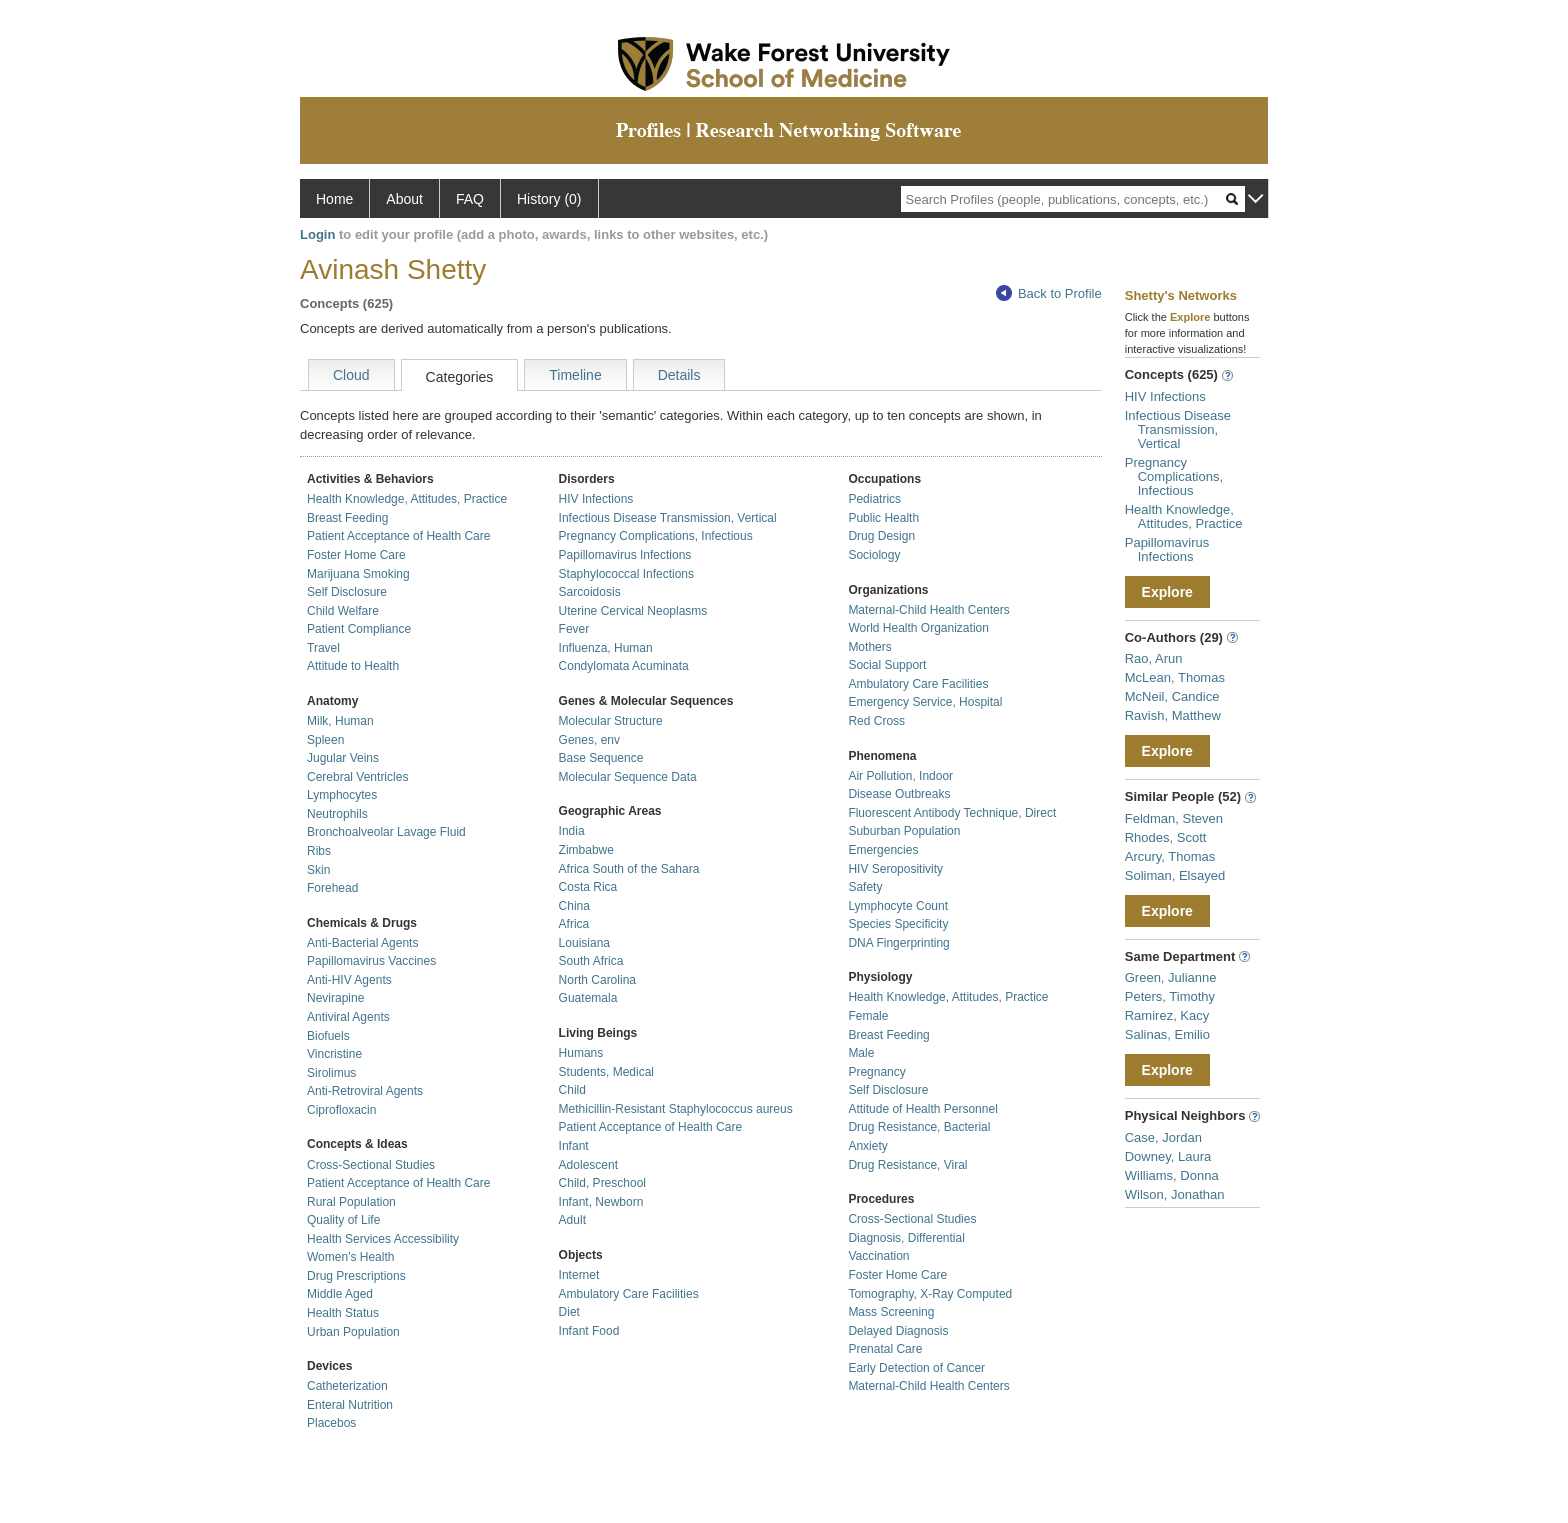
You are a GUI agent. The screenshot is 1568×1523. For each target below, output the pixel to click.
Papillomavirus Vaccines (371, 961)
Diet (569, 1312)
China (574, 906)
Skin (318, 870)
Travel (323, 648)
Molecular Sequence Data (628, 777)
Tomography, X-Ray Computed (930, 1294)
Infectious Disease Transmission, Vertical (668, 518)
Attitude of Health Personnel (922, 1109)
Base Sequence (601, 758)
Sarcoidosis (590, 592)
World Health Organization (918, 628)
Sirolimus (331, 1073)
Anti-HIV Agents (349, 980)
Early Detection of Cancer (916, 1368)
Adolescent (588, 1165)
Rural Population (351, 1202)
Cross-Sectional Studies (371, 1165)
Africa (574, 924)
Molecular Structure (611, 721)
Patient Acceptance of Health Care (398, 536)
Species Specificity (898, 924)
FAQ (470, 199)
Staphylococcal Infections (626, 574)
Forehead (332, 888)
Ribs (319, 851)
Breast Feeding (347, 518)
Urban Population (353, 1332)
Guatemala (588, 998)
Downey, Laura (1168, 1156)
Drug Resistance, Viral (907, 1165)
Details (679, 375)
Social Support (887, 665)
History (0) (549, 199)
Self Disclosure (347, 592)
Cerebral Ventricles (357, 777)
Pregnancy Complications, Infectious (656, 536)
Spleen (325, 740)
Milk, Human (340, 721)
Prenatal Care (885, 1349)
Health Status (343, 1313)
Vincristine (334, 1054)
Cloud (351, 375)
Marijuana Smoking (358, 574)
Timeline (575, 375)
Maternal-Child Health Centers (928, 610)
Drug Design (881, 536)
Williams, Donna (1172, 1175)
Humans (581, 1053)
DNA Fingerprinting (898, 943)
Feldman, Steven (1174, 818)
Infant (574, 1146)
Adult (572, 1220)
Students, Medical (606, 1072)
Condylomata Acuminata (624, 666)
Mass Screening (891, 1312)
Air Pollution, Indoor (900, 776)
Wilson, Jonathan (1175, 1194)
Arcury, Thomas (1170, 856)
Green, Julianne (1171, 977)
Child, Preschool (602, 1183)
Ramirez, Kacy (1167, 1015)
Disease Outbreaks (899, 794)
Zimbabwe (586, 850)
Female (868, 1016)
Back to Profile (1049, 293)
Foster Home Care (356, 555)
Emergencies (883, 850)
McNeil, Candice (1172, 696)
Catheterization (347, 1386)
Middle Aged (340, 1294)
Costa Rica (588, 887)
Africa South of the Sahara (629, 869)
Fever (574, 629)
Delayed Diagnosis (898, 1331)
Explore (1167, 592)
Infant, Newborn (601, 1202)
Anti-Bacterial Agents (362, 943)
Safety (865, 887)
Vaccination (878, 1256)
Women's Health (350, 1257)
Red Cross (876, 721)
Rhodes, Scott (1166, 837)
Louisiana (584, 943)
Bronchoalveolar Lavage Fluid (386, 832)
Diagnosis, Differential (906, 1238)
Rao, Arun (1154, 658)
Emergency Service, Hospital (925, 702)
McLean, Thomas (1175, 677)
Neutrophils (337, 814)
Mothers (869, 647)
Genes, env (589, 740)
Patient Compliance (359, 629)
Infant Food (589, 1331)
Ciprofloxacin (341, 1110)
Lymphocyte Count (898, 906)
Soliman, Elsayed (1175, 875)
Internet (579, 1275)
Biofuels (328, 1036)
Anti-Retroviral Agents (365, 1091)
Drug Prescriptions (356, 1276)
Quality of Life (343, 1220)
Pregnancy (876, 1072)
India (572, 831)
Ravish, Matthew (1173, 715)
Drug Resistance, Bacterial (919, 1127)
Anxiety (867, 1146)
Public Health (883, 518)
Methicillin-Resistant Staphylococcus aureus (676, 1109)
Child (572, 1090)
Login (317, 234)
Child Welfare (343, 611)
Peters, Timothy (1170, 996)
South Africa (591, 961)
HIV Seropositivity (895, 869)
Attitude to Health (353, 666)
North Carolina (597, 980)
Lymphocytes (342, 795)
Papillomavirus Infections (625, 555)
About (404, 199)
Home (334, 199)
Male (861, 1053)
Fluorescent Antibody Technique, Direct (952, 813)
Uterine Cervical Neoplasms (633, 611)
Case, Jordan (1163, 1137)
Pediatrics (874, 499)
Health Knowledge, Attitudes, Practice (407, 499)
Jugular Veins (343, 758)
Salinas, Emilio (1167, 1034)
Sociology (874, 555)
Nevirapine (335, 998)
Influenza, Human (606, 648)
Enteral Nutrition (350, 1405)
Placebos (331, 1423)
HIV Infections (596, 499)
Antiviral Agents (348, 1017)
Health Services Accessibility (383, 1239)
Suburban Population (904, 831)
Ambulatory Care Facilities (629, 1294)
